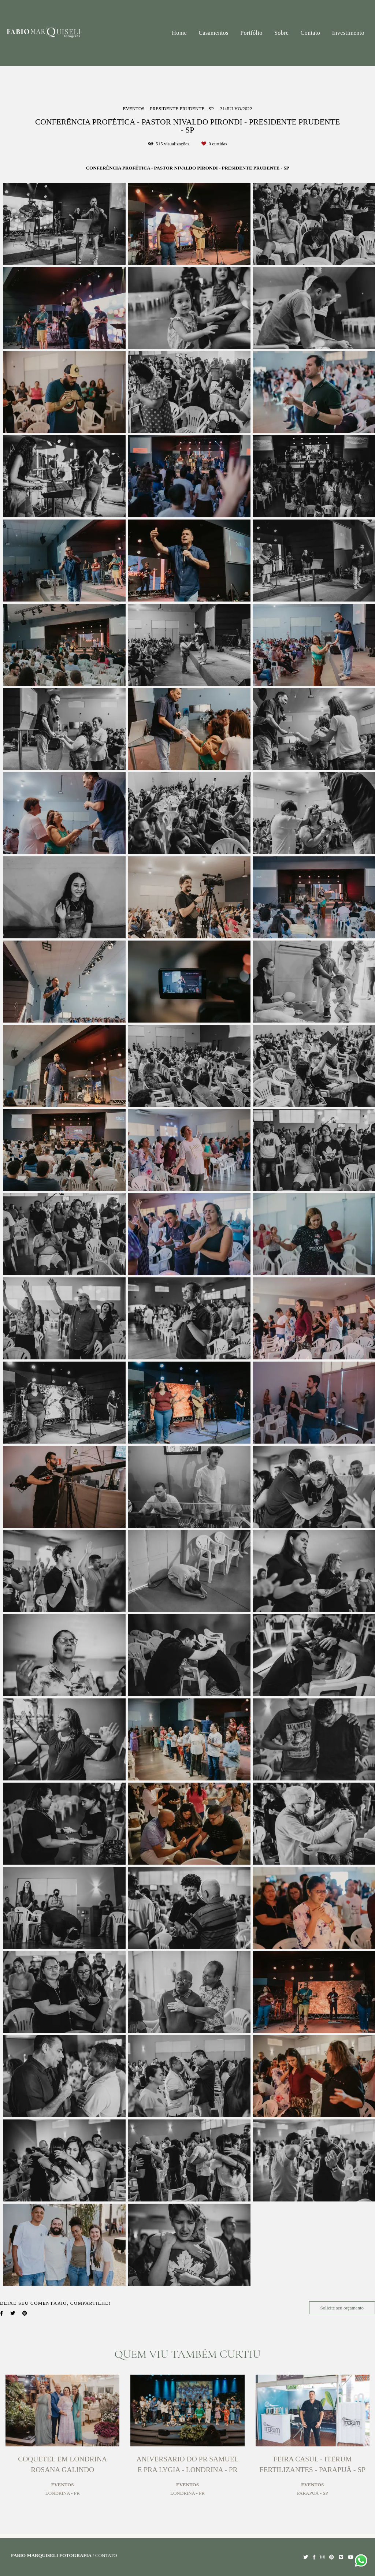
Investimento (348, 33)
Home (179, 33)
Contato (310, 33)
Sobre (281, 33)
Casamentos (213, 33)
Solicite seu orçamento (342, 2308)
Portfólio (251, 33)
